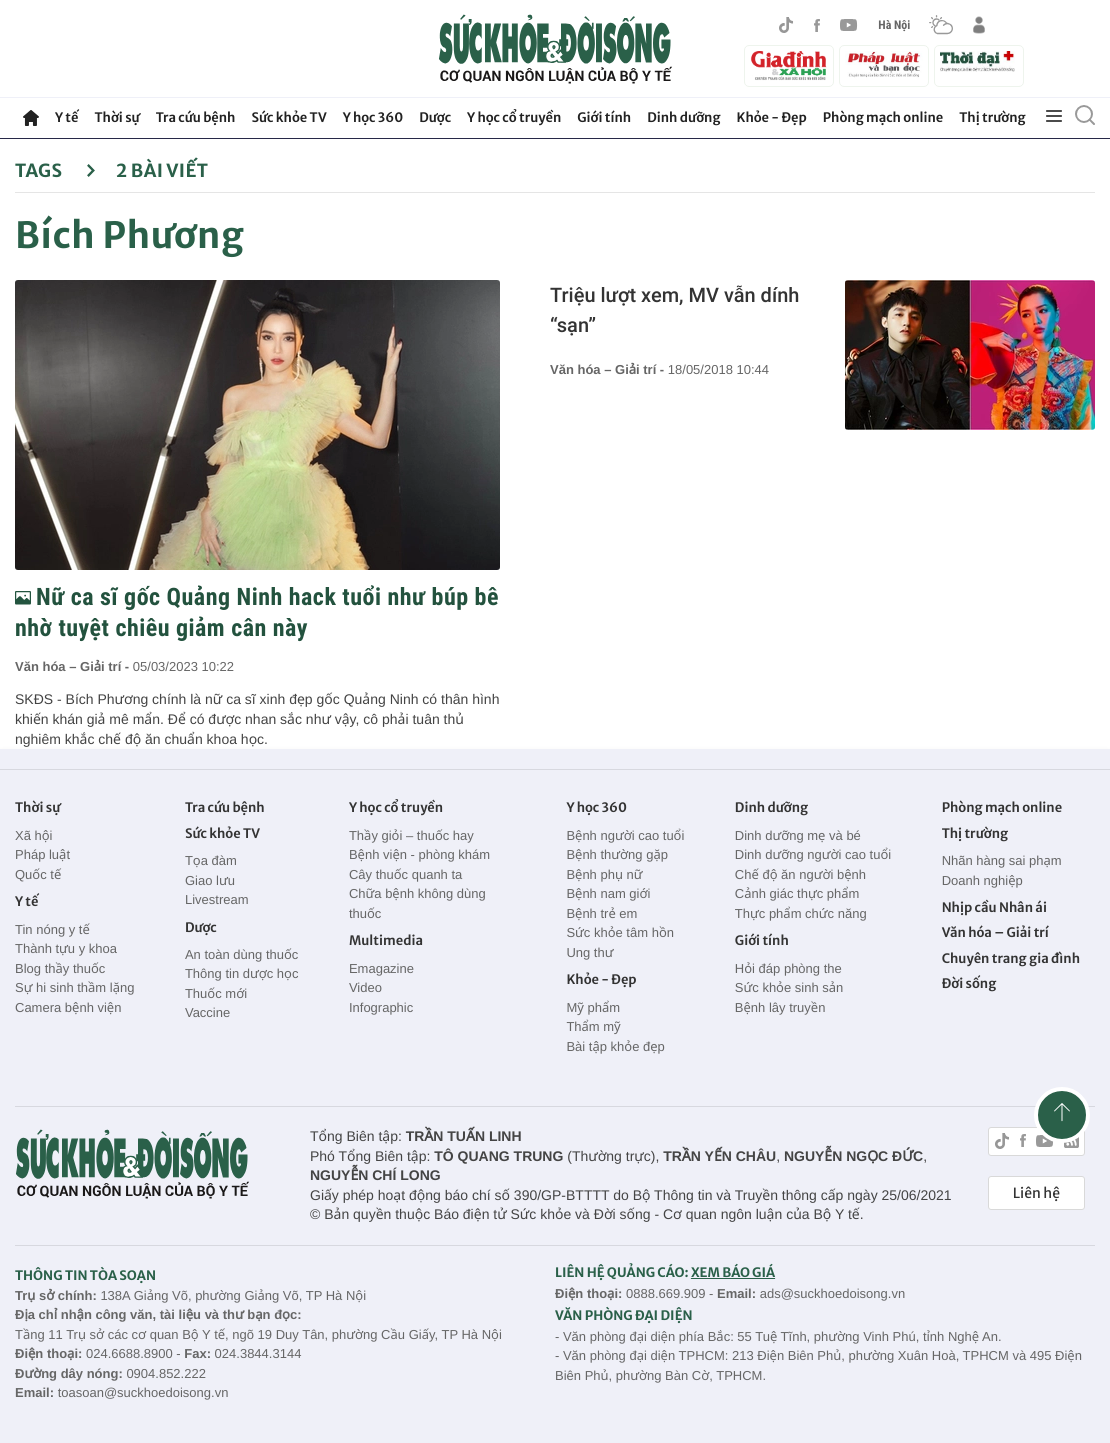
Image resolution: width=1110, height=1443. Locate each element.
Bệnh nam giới (608, 893)
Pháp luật (42, 854)
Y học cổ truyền (514, 117)
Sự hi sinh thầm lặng (74, 987)
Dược (435, 117)
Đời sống (969, 983)
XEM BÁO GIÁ (733, 1272)
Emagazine (381, 968)
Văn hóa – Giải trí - (74, 666)
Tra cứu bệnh (196, 117)
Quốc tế (38, 874)
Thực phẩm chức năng (801, 913)
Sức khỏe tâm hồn (620, 932)
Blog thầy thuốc (60, 968)
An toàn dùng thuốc (241, 954)
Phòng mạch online (883, 117)
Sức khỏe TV (288, 117)
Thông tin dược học (242, 973)
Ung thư (589, 952)
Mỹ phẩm (593, 1007)
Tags (55, 170)
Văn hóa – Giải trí (995, 932)
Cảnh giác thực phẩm (797, 893)
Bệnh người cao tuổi (625, 835)
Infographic (381, 1007)
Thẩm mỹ (593, 1026)
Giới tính (604, 117)
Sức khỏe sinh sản (789, 987)
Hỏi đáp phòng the (788, 968)
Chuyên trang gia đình (1011, 958)
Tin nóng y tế (52, 929)
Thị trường (992, 117)
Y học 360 (373, 117)
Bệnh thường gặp (617, 854)
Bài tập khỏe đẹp (615, 1046)
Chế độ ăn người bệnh (800, 874)
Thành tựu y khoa (66, 948)
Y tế (66, 117)
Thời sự (116, 117)
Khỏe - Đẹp (772, 117)
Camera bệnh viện (68, 1007)
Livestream (217, 899)
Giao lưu (210, 880)
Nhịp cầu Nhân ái (994, 907)
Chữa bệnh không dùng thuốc (417, 903)
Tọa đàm (211, 860)
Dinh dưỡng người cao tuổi (813, 854)
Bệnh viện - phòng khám (419, 854)
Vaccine (207, 1012)
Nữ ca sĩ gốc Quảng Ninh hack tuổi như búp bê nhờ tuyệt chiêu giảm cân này (257, 612)
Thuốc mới (216, 993)
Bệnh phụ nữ (604, 874)
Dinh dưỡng (683, 117)
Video (365, 987)
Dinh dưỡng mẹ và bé (798, 835)
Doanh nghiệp (982, 880)
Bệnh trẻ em (601, 913)
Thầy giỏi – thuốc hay (411, 835)
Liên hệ (1036, 1193)
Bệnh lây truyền (780, 1007)
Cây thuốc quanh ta (405, 874)
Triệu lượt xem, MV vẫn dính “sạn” (674, 310)
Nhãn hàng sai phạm (1002, 860)
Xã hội (34, 835)
